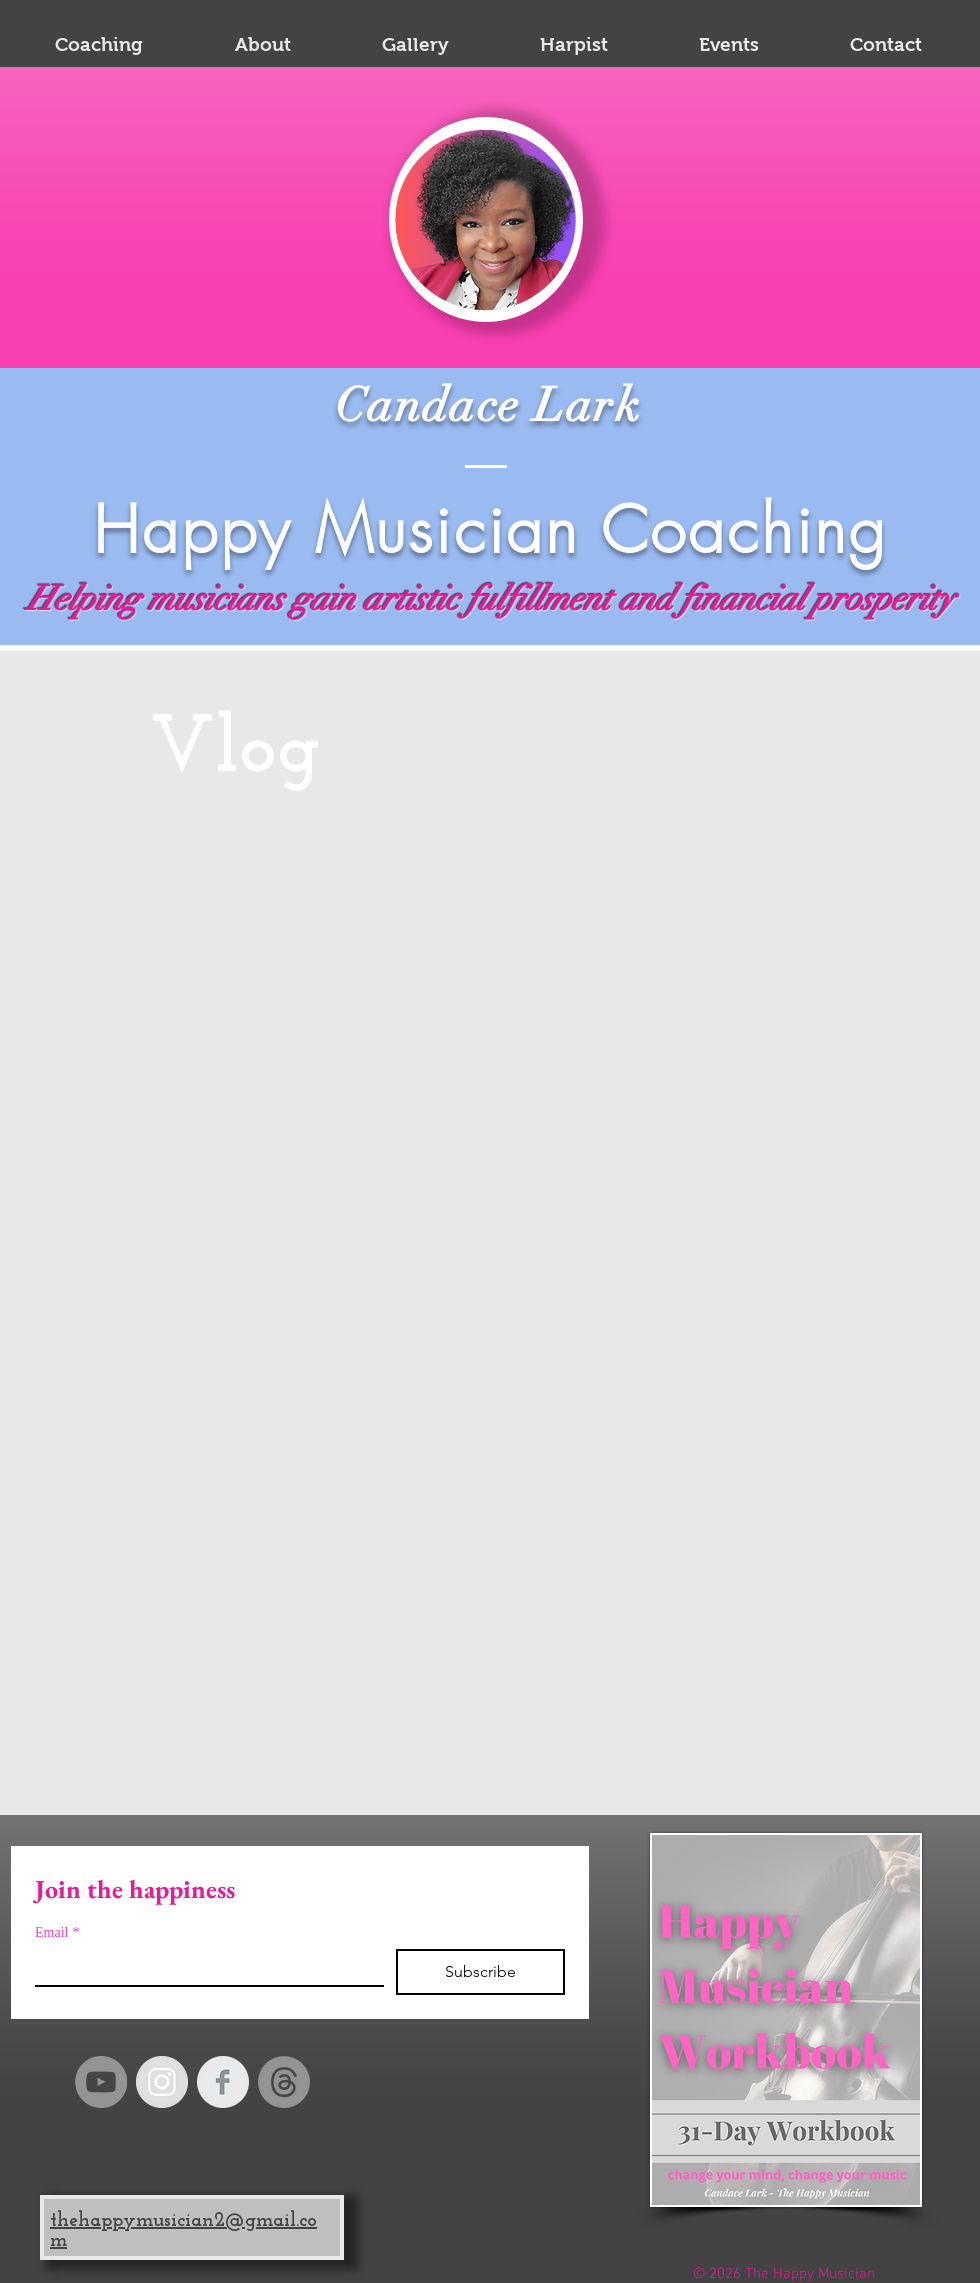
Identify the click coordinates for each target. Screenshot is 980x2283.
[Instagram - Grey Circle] (162, 2082)
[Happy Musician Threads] (284, 2082)
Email (57, 1932)
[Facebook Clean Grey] (223, 2082)
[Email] (203, 1967)
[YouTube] (101, 2082)
